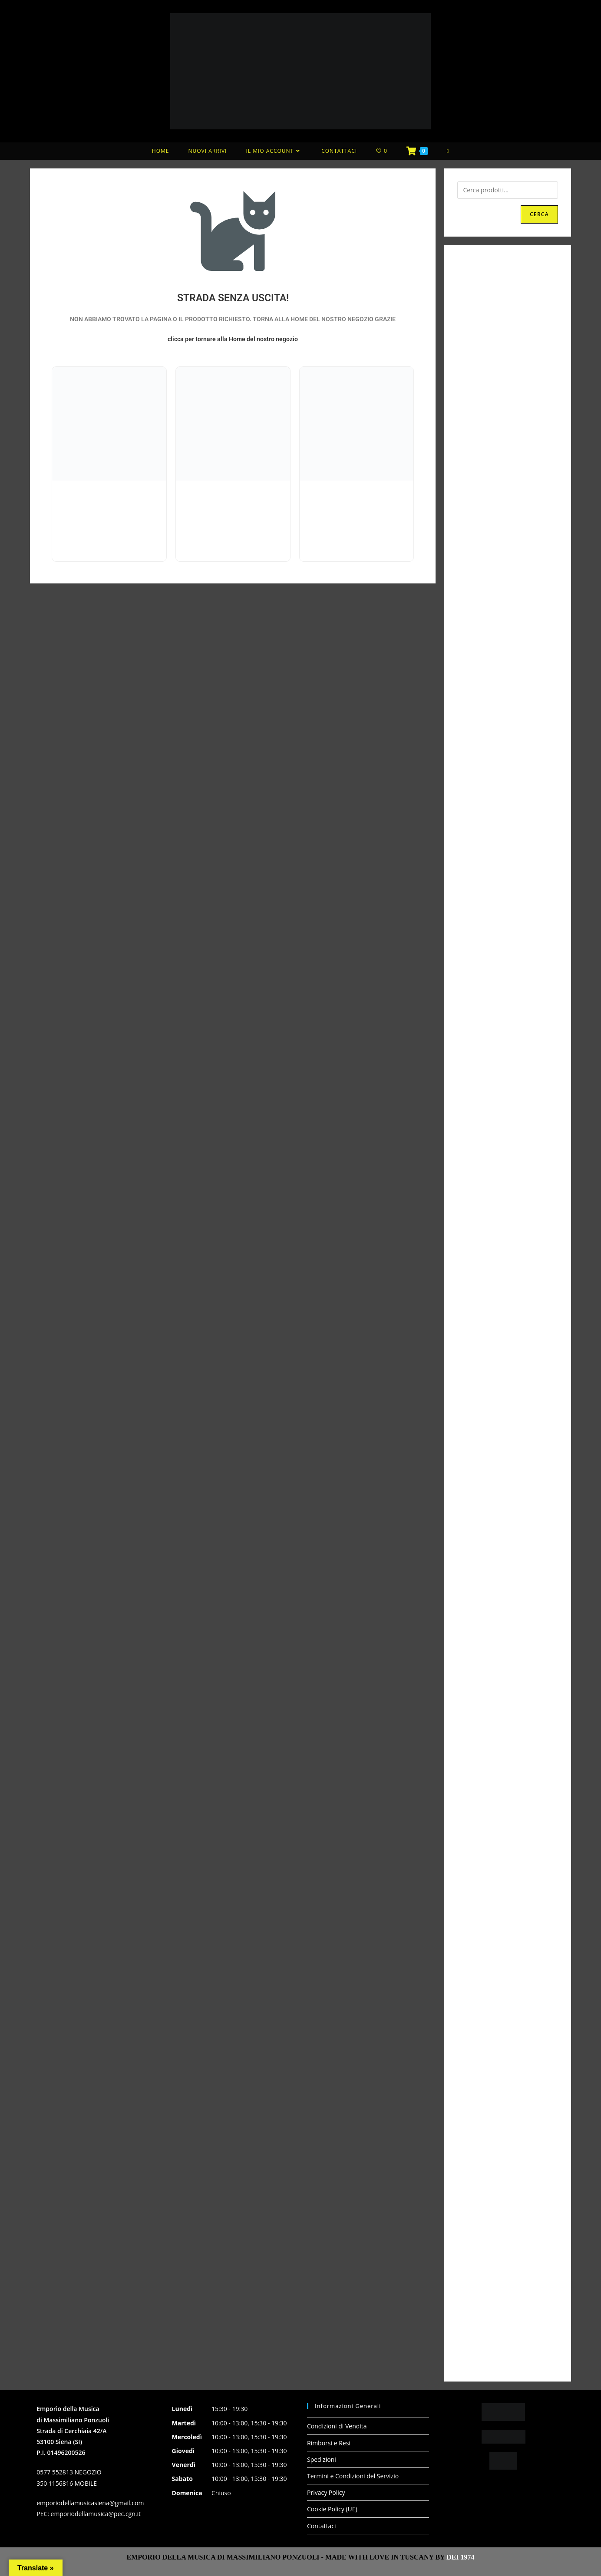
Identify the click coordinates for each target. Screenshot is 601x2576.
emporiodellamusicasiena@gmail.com (90, 2503)
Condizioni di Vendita (337, 2426)
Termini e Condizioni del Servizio (353, 2476)
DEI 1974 (460, 2557)
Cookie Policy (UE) (332, 2509)
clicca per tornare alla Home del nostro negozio (233, 339)
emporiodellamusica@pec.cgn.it (96, 2514)
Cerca (539, 214)
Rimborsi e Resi (328, 2443)
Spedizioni (321, 2459)
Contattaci (321, 2526)
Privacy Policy (326, 2492)
